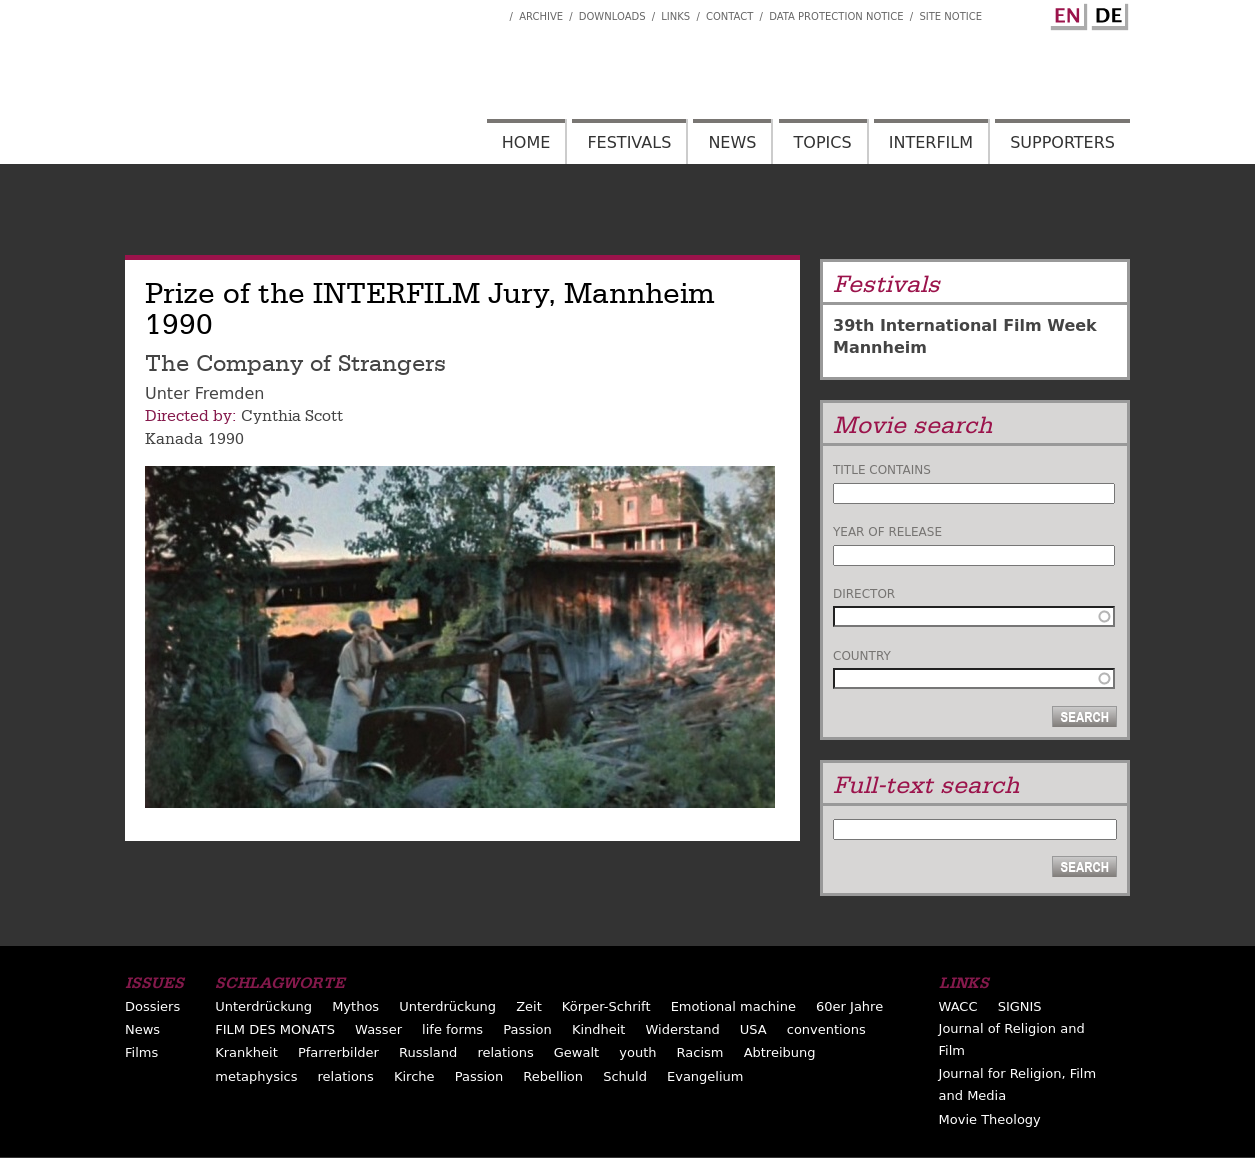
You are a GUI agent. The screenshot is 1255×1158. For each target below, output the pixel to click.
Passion (527, 1029)
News (732, 142)
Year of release (887, 532)
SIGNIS (1020, 1006)
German (1107, 13)
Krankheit (246, 1052)
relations (505, 1052)
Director (864, 594)
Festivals (629, 142)
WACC (958, 1006)
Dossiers (152, 1006)
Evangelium (705, 1076)
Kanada (174, 439)
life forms (452, 1029)
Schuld (625, 1076)
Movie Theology (990, 1119)
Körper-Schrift (606, 1006)
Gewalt (576, 1052)
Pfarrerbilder (338, 1052)
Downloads (612, 16)
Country (862, 656)
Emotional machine (733, 1006)
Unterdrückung (263, 1006)
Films (141, 1052)
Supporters (1062, 142)
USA (753, 1029)
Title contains (882, 470)
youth (637, 1052)
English (1066, 13)
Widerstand (683, 1029)
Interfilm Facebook (494, 11)
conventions (826, 1029)
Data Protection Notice (836, 16)
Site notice (950, 16)
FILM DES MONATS (275, 1029)
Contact (729, 16)
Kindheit (599, 1029)
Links (675, 16)
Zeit (529, 1006)
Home (526, 142)
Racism (700, 1052)
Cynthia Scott (292, 416)
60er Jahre (849, 1006)
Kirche (414, 1076)
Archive (541, 16)
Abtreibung (780, 1052)
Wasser (378, 1029)
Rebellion (553, 1076)
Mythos (355, 1006)
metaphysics (256, 1076)
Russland (428, 1052)
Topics (823, 142)
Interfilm (931, 142)
